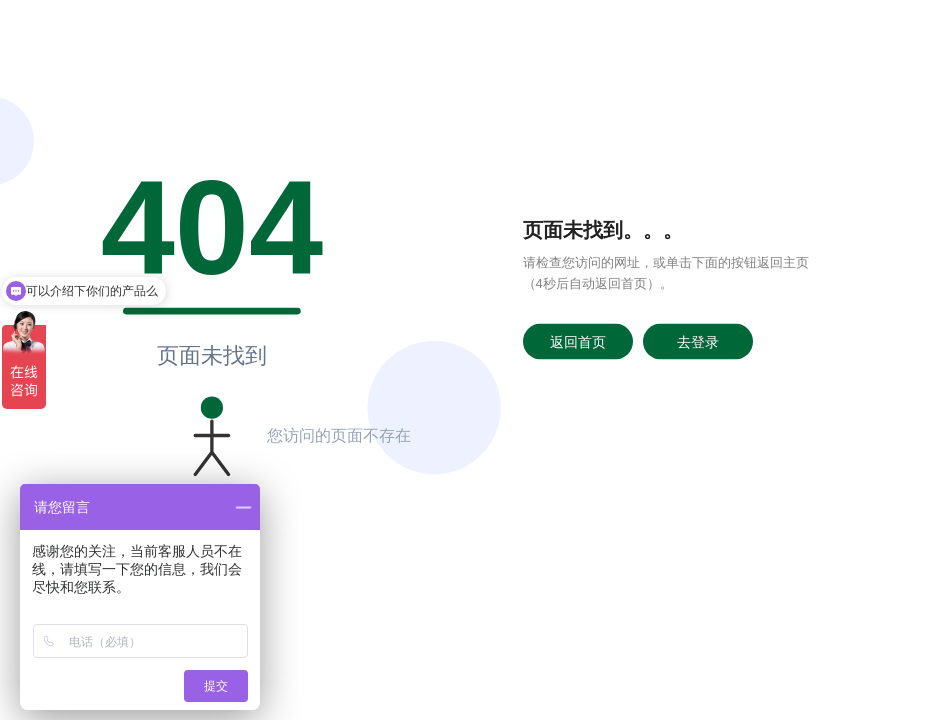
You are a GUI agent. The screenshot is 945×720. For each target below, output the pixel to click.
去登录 (698, 341)
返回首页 (578, 341)
